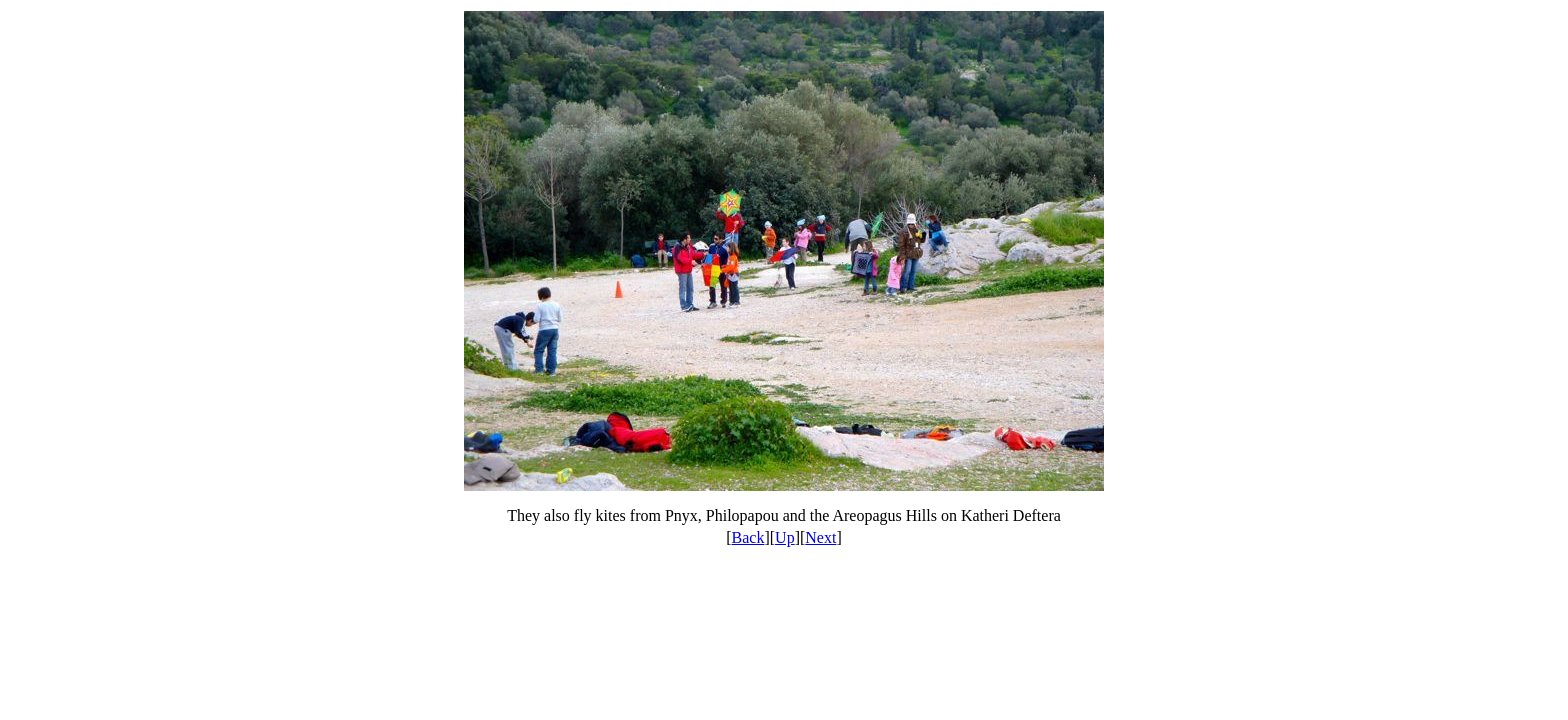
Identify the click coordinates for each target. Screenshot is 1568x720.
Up (785, 537)
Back (748, 537)
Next (820, 537)
